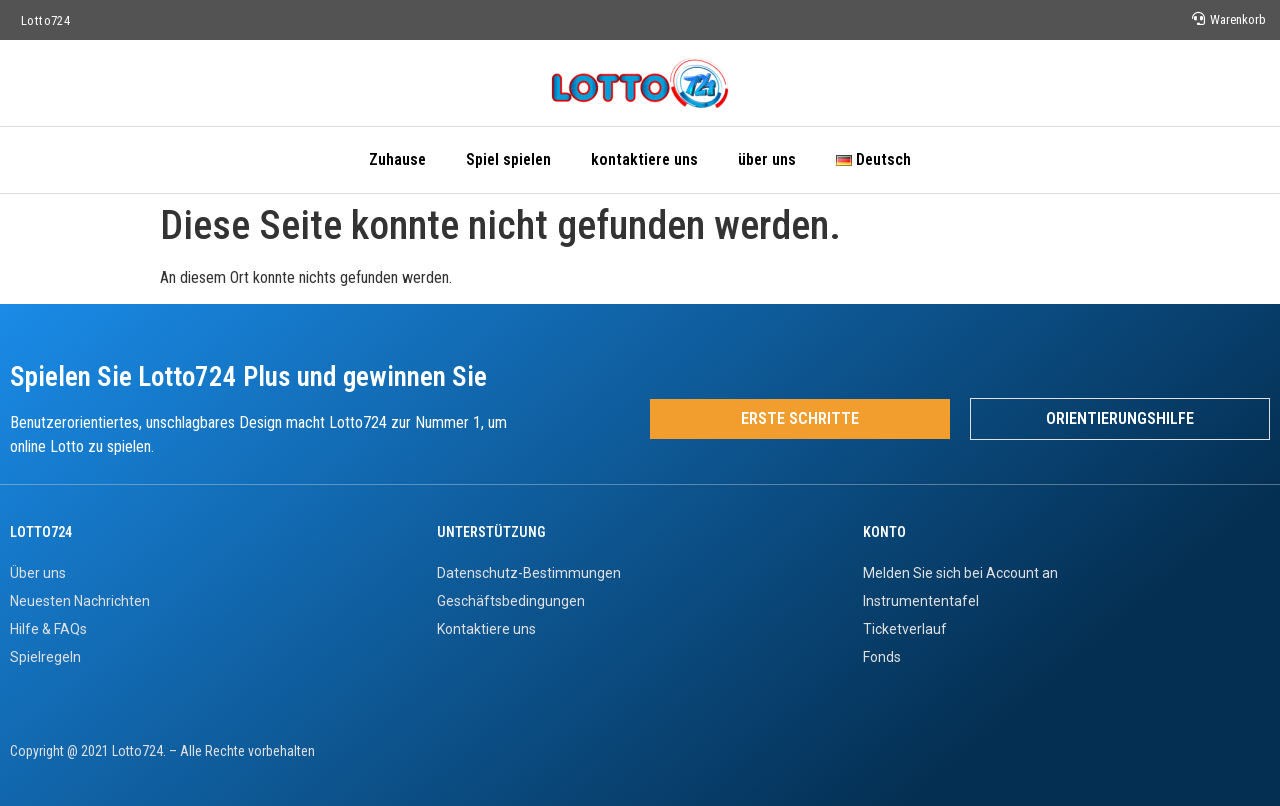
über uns (767, 159)
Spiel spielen (508, 159)
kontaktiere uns (644, 159)
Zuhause (397, 159)
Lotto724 (45, 20)
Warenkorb (1238, 19)
